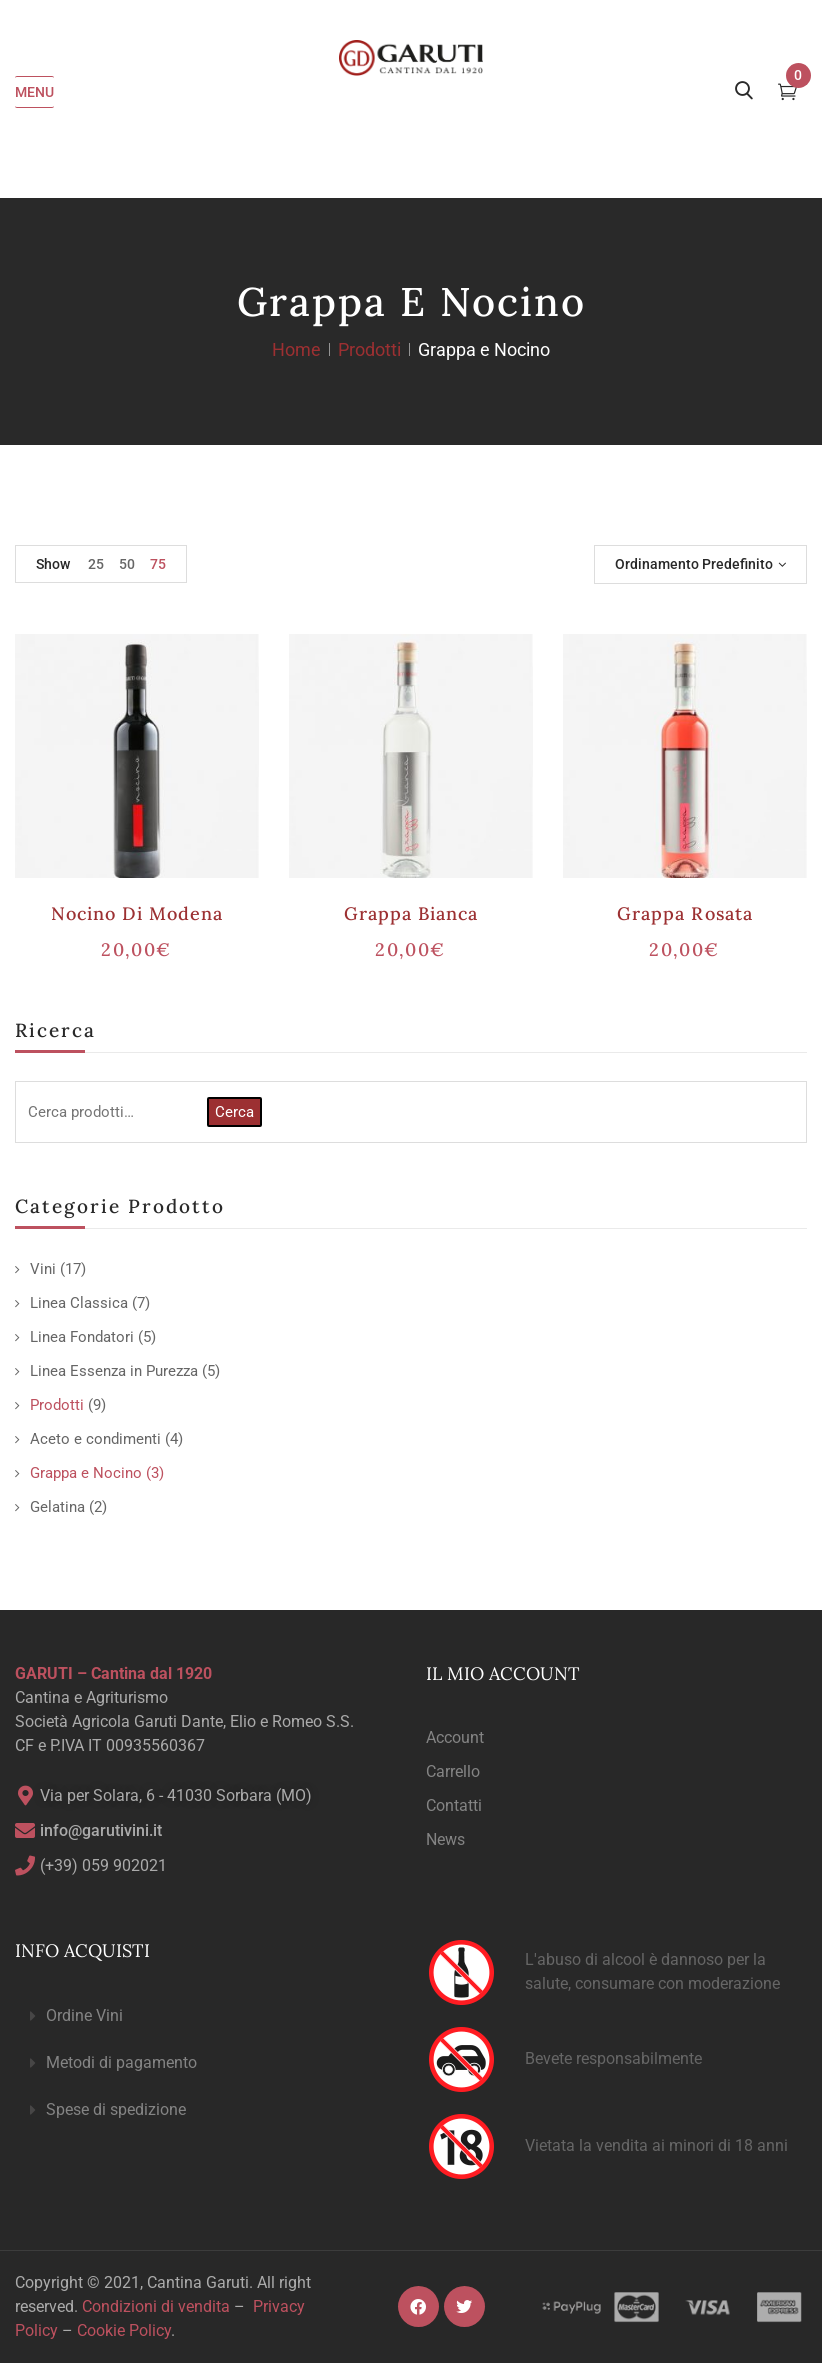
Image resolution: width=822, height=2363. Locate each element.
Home (296, 349)
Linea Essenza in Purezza (114, 1371)
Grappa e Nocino (86, 1473)
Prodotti (369, 349)
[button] (205, 2016)
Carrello (453, 1771)
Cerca (234, 1112)
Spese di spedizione (116, 2109)
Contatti (454, 1805)
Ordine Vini (84, 2015)
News (445, 1839)
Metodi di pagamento (121, 2062)
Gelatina (57, 1507)
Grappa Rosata (685, 913)
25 (96, 564)
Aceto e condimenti (95, 1439)
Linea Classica (79, 1303)
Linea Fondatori (82, 1337)
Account (455, 1737)
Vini (43, 1269)
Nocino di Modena (137, 913)
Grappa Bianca (411, 913)
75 (158, 564)
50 (127, 564)
